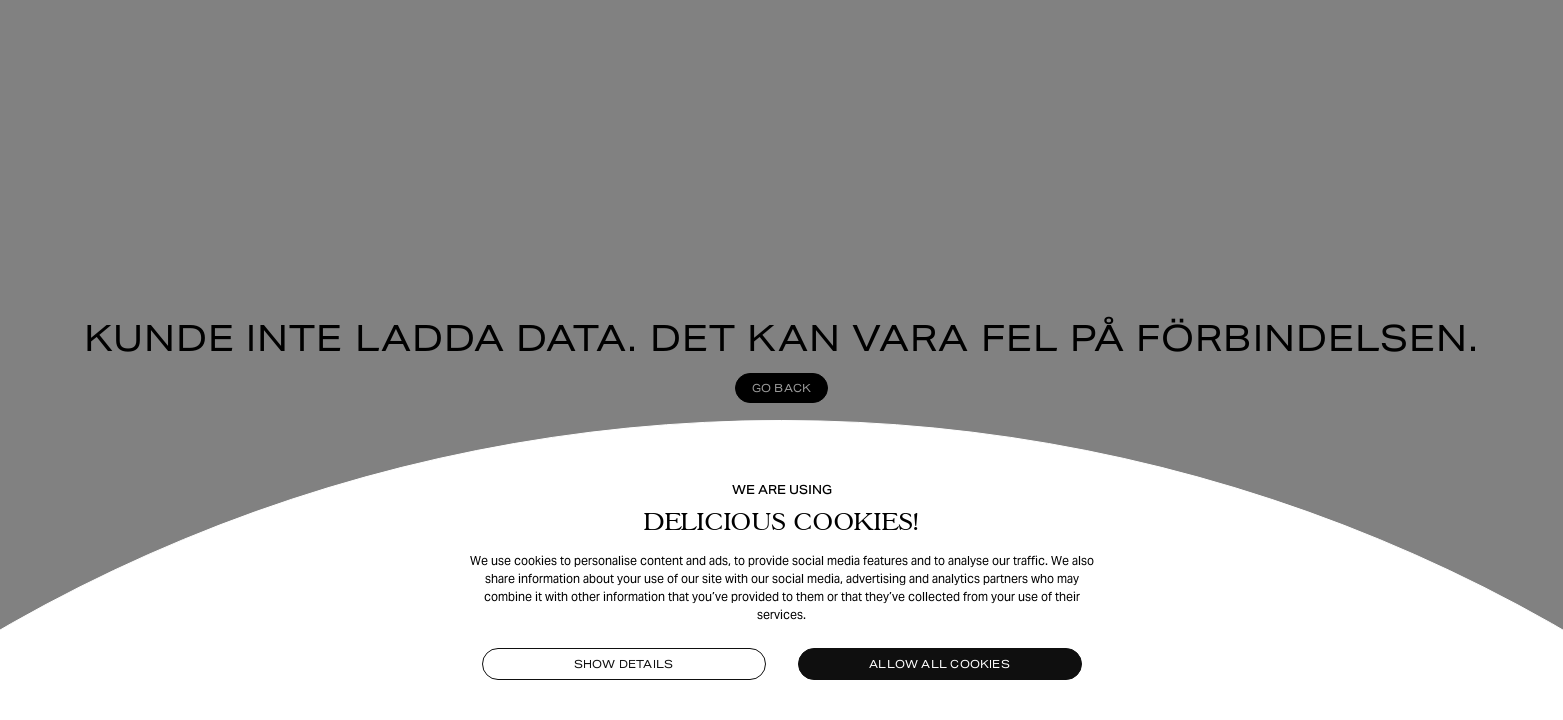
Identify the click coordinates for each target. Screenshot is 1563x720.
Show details (624, 664)
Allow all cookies (939, 664)
